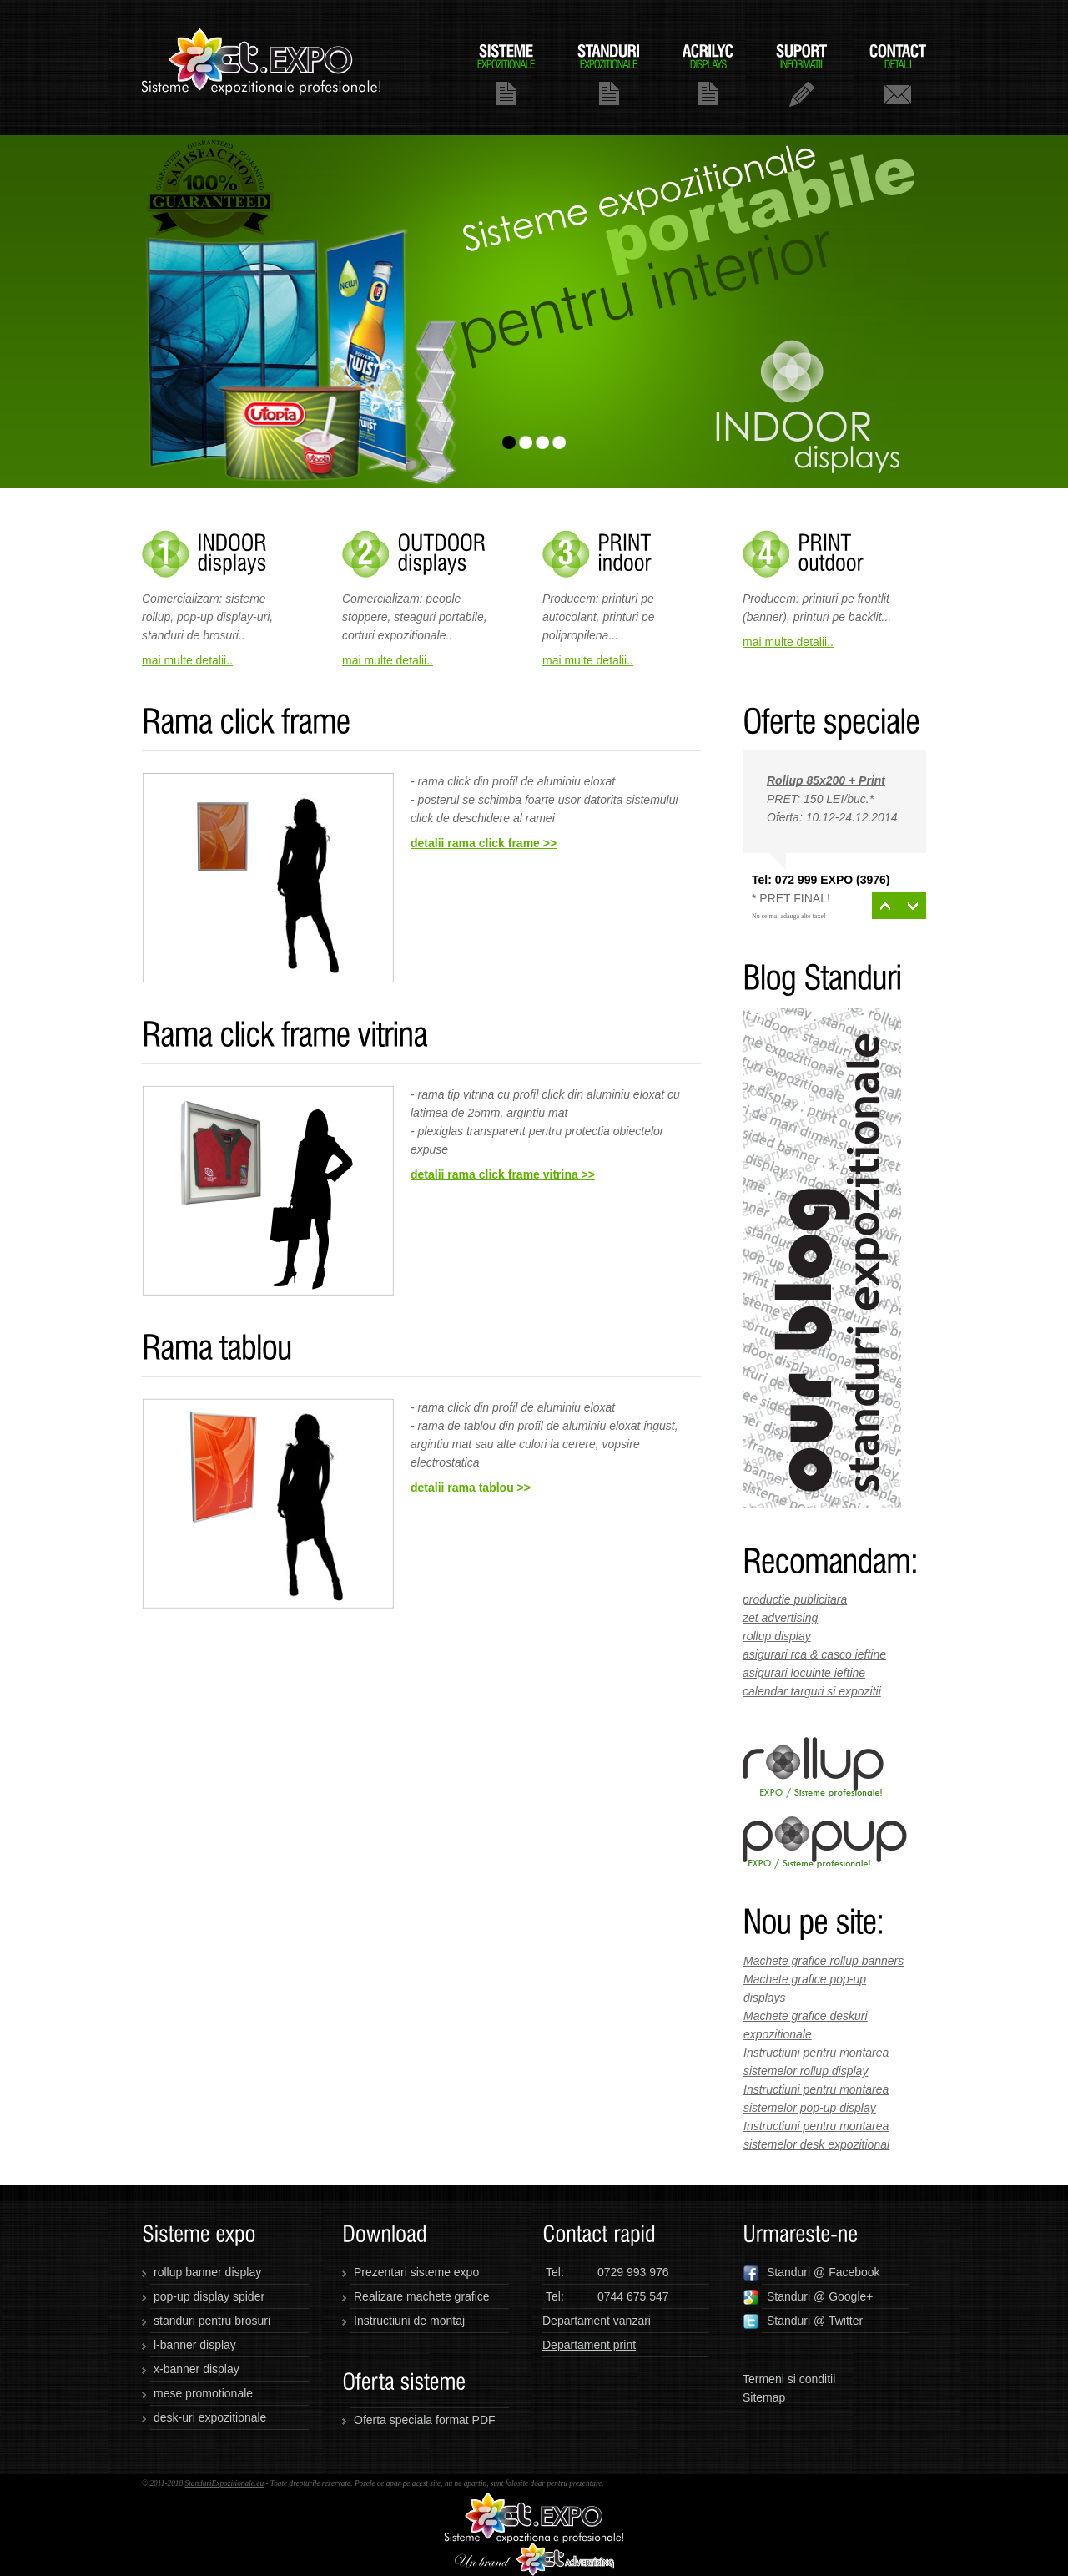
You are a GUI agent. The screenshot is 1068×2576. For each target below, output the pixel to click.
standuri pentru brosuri (212, 2320)
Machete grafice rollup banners (823, 1960)
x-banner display (196, 2369)
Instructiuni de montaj (409, 2320)
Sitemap (764, 2397)
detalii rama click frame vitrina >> (503, 1174)
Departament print (589, 2344)
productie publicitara (795, 1599)
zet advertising (780, 1617)
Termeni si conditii (789, 2379)
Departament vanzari (596, 2320)
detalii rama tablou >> (471, 1487)
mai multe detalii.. (187, 660)
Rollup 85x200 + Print (826, 780)
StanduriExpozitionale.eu (224, 2483)
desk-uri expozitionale (210, 2417)
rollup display (777, 1636)
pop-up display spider (209, 2296)
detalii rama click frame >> (484, 843)
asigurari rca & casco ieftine (814, 1654)
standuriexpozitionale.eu (262, 67)
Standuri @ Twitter (803, 2321)
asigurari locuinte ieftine (804, 1672)
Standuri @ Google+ (808, 2297)
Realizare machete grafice (422, 2296)
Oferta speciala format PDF (425, 2420)
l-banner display (195, 2344)
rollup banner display (207, 2272)
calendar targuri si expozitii (812, 1691)
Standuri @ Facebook (811, 2273)
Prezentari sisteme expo (416, 2272)
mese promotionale (203, 2393)
